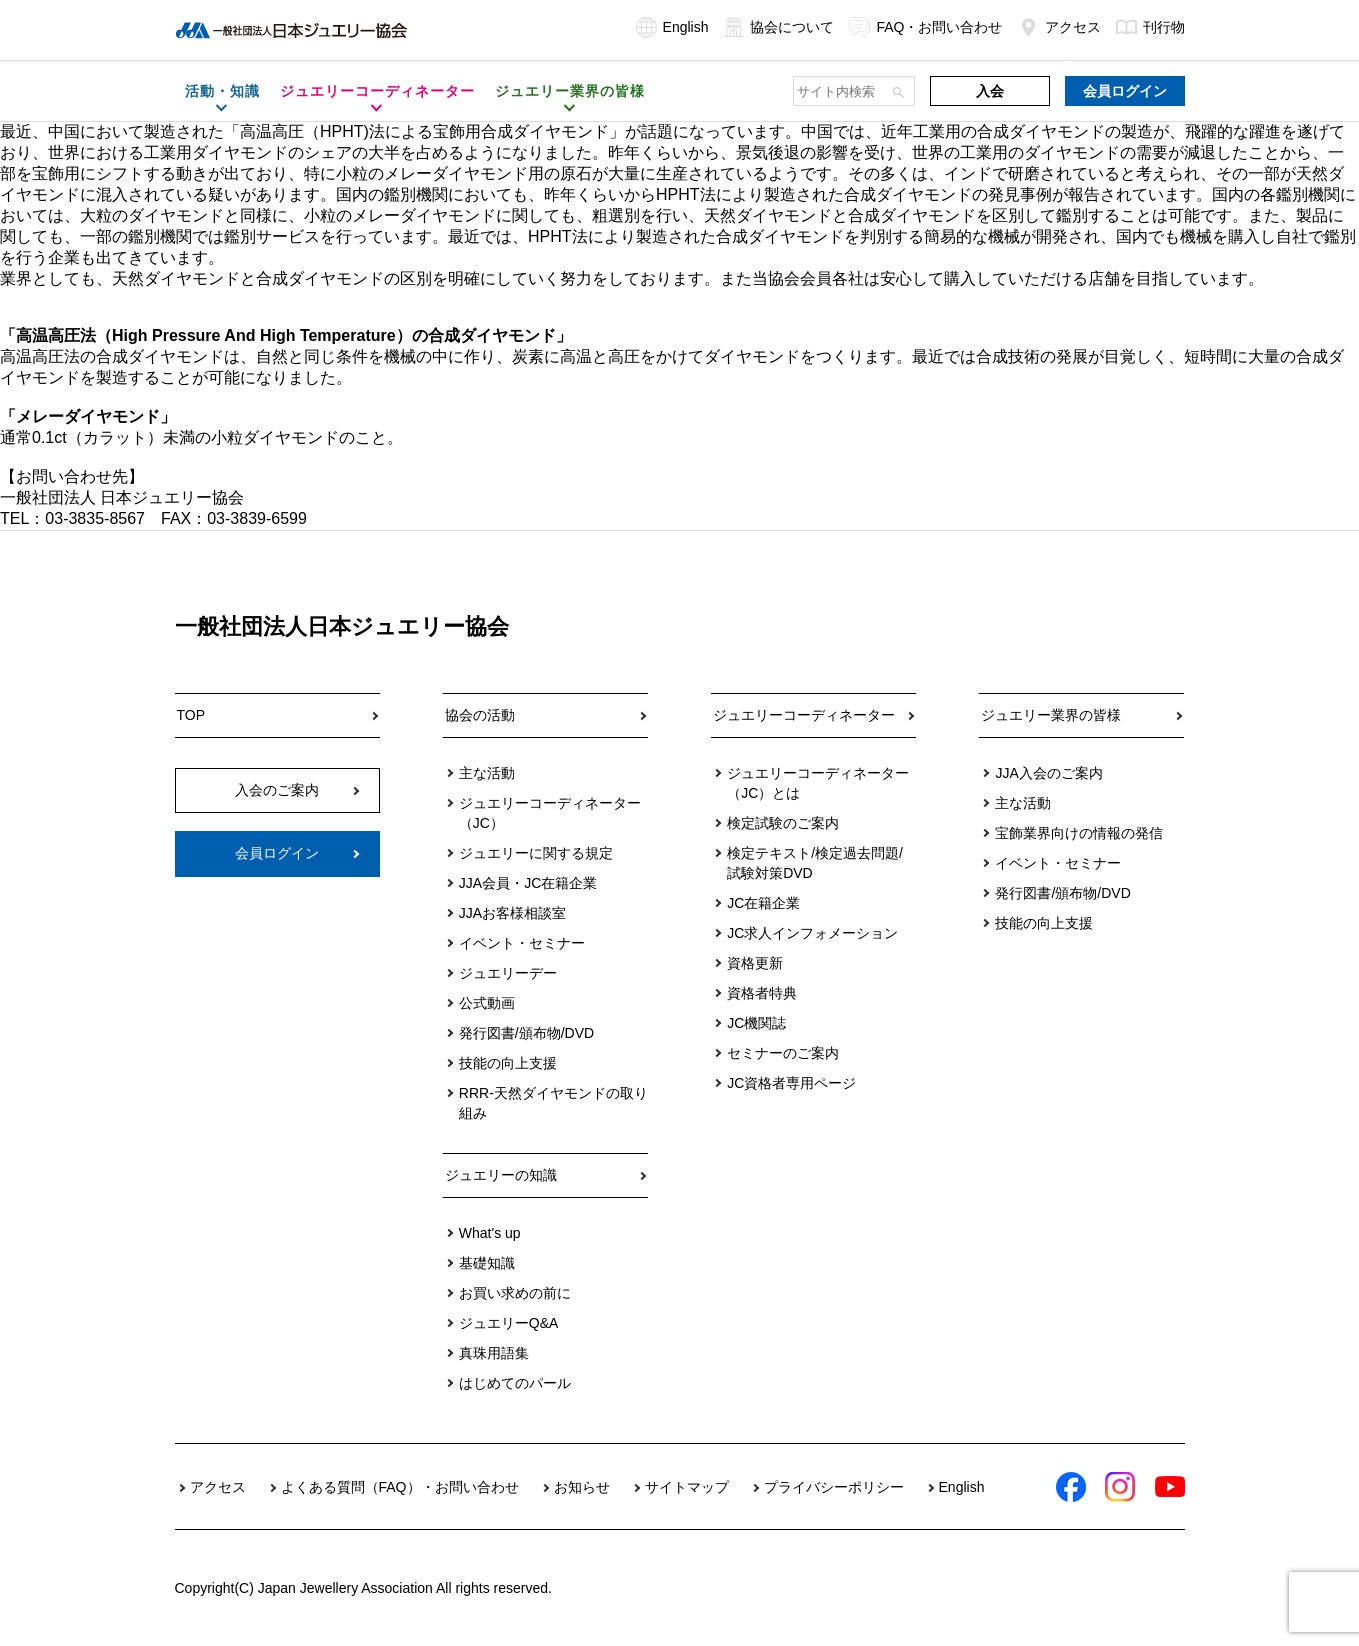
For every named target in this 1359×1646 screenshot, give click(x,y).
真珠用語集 (494, 1353)
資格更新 (755, 963)
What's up (490, 1233)
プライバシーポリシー (834, 1487)
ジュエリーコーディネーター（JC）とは (818, 783)
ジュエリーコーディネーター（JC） (550, 813)
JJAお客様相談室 (512, 913)
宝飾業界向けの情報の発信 (1079, 833)
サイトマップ (687, 1487)
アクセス (1059, 27)
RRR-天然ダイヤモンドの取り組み (553, 1103)
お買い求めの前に (515, 1293)
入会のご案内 (277, 790)
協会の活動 (480, 715)
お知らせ (582, 1487)
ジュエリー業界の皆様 (1051, 715)
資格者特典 (762, 993)
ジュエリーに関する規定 (536, 853)
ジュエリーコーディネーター (804, 715)
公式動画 (487, 1003)
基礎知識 (487, 1263)
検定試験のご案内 (783, 823)
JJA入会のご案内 (1048, 773)
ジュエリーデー (508, 973)
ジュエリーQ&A (509, 1323)
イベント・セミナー (522, 943)
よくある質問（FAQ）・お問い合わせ (400, 1487)
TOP (191, 715)
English (672, 27)
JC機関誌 (756, 1023)
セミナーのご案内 (783, 1053)
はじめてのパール (515, 1383)
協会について (778, 27)
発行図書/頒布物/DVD (526, 1033)
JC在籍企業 (763, 903)
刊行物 (1150, 27)
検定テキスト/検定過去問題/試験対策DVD (815, 863)
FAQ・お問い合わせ (925, 27)
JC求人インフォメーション (812, 933)
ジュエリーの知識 (501, 1175)
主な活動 (487, 773)
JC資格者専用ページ (791, 1083)
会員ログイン (1125, 91)
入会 (990, 91)
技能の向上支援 (508, 1063)
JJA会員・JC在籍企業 (528, 883)
